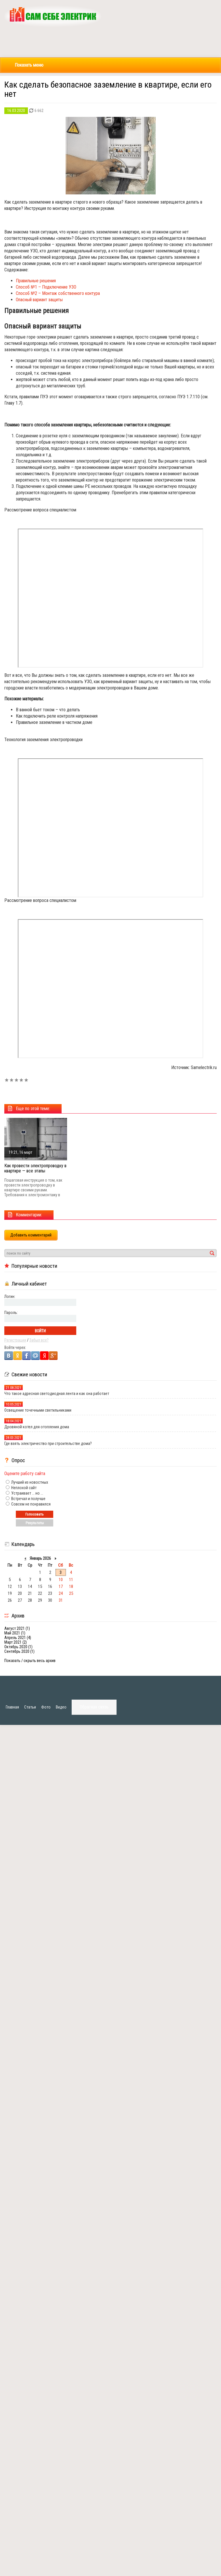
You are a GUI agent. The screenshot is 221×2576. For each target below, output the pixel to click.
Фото (46, 1707)
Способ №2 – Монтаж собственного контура (58, 293)
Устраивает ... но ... (26, 1493)
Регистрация (15, 1340)
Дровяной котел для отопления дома (36, 1427)
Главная (12, 1707)
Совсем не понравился (30, 1504)
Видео (61, 1707)
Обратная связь (94, 1707)
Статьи (30, 1707)
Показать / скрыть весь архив (30, 1660)
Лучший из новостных (29, 1482)
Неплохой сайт (23, 1487)
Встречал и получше (27, 1498)
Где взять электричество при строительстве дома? (48, 1443)
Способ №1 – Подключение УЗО (46, 287)
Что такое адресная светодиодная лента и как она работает (56, 1393)
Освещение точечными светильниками (37, 1410)
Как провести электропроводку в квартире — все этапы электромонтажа (35, 1171)
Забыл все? (39, 1340)
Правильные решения (36, 280)
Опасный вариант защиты (39, 299)
